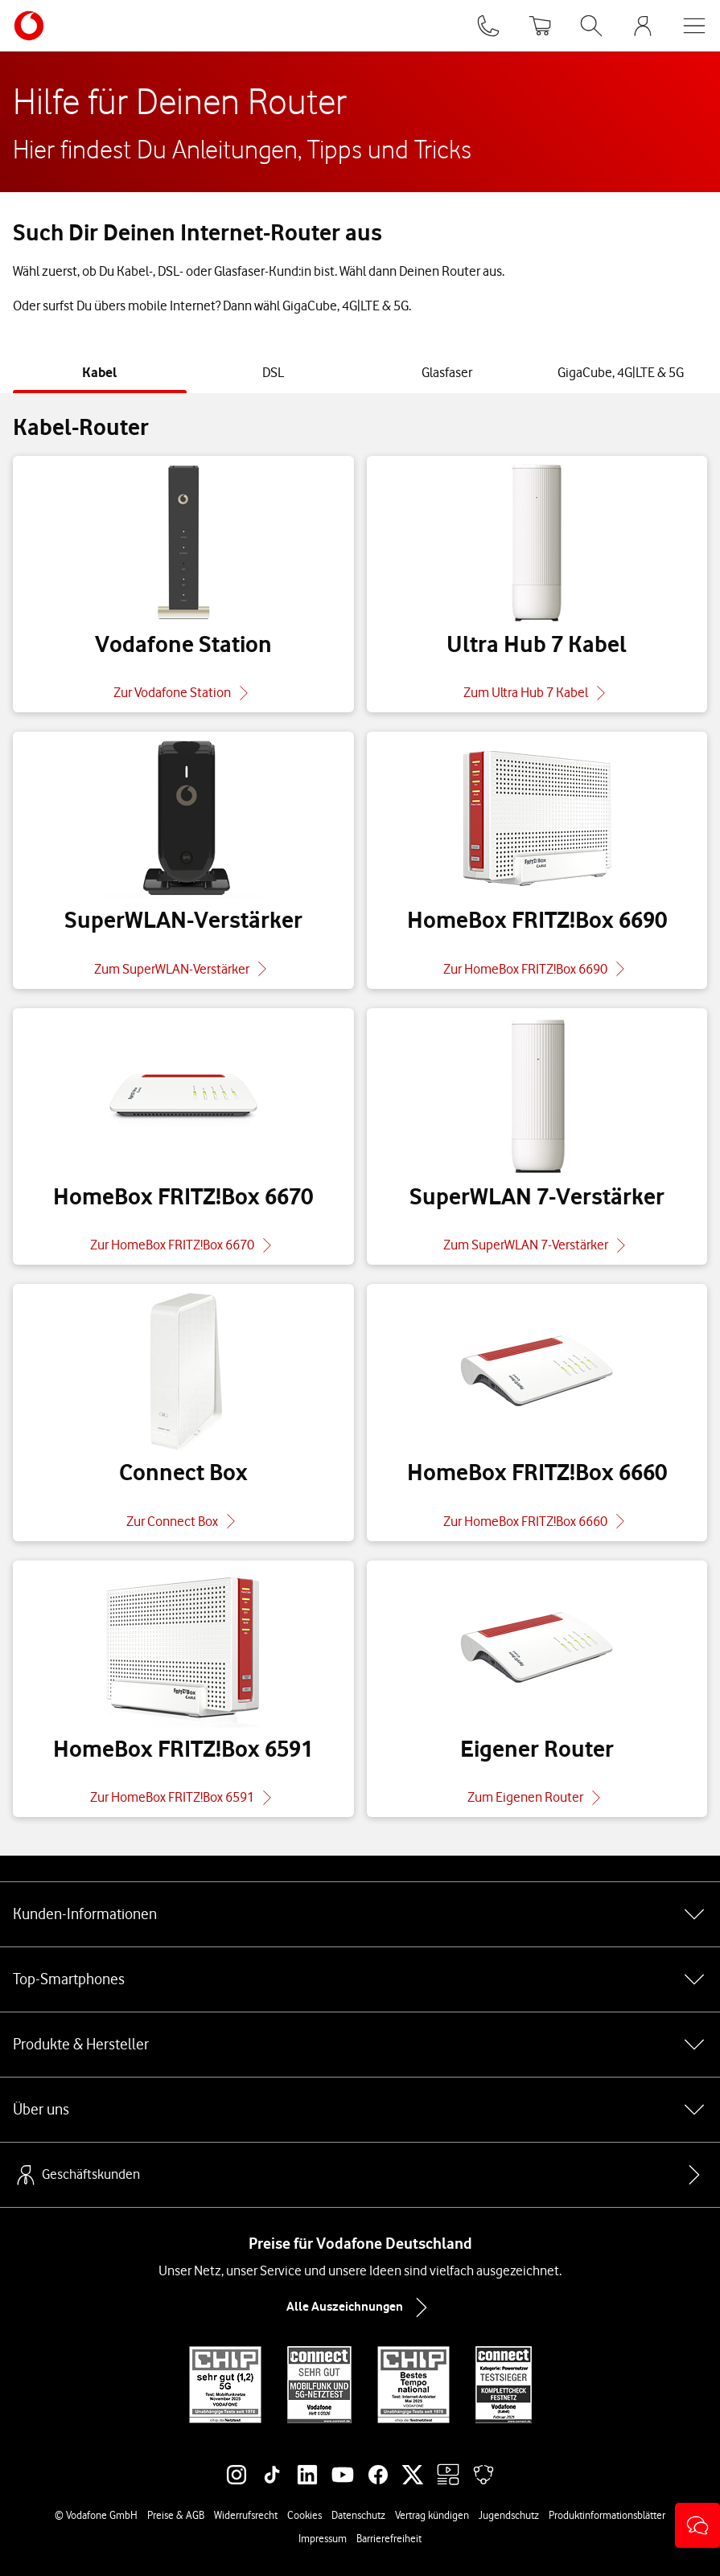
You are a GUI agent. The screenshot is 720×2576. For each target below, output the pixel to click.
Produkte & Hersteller (360, 2044)
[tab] (99, 372)
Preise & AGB (175, 2514)
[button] (697, 2525)
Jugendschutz (509, 2514)
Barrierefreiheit (389, 2538)
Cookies (304, 2514)
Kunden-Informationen (360, 1914)
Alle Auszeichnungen (360, 2307)
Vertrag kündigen (432, 2514)
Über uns (360, 2110)
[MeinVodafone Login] (643, 25)
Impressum (322, 2538)
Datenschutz (358, 2514)
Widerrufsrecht (246, 2514)
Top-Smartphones (360, 1979)
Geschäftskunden (76, 2175)
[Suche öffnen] (591, 25)
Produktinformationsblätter (607, 2514)
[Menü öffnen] (694, 25)
